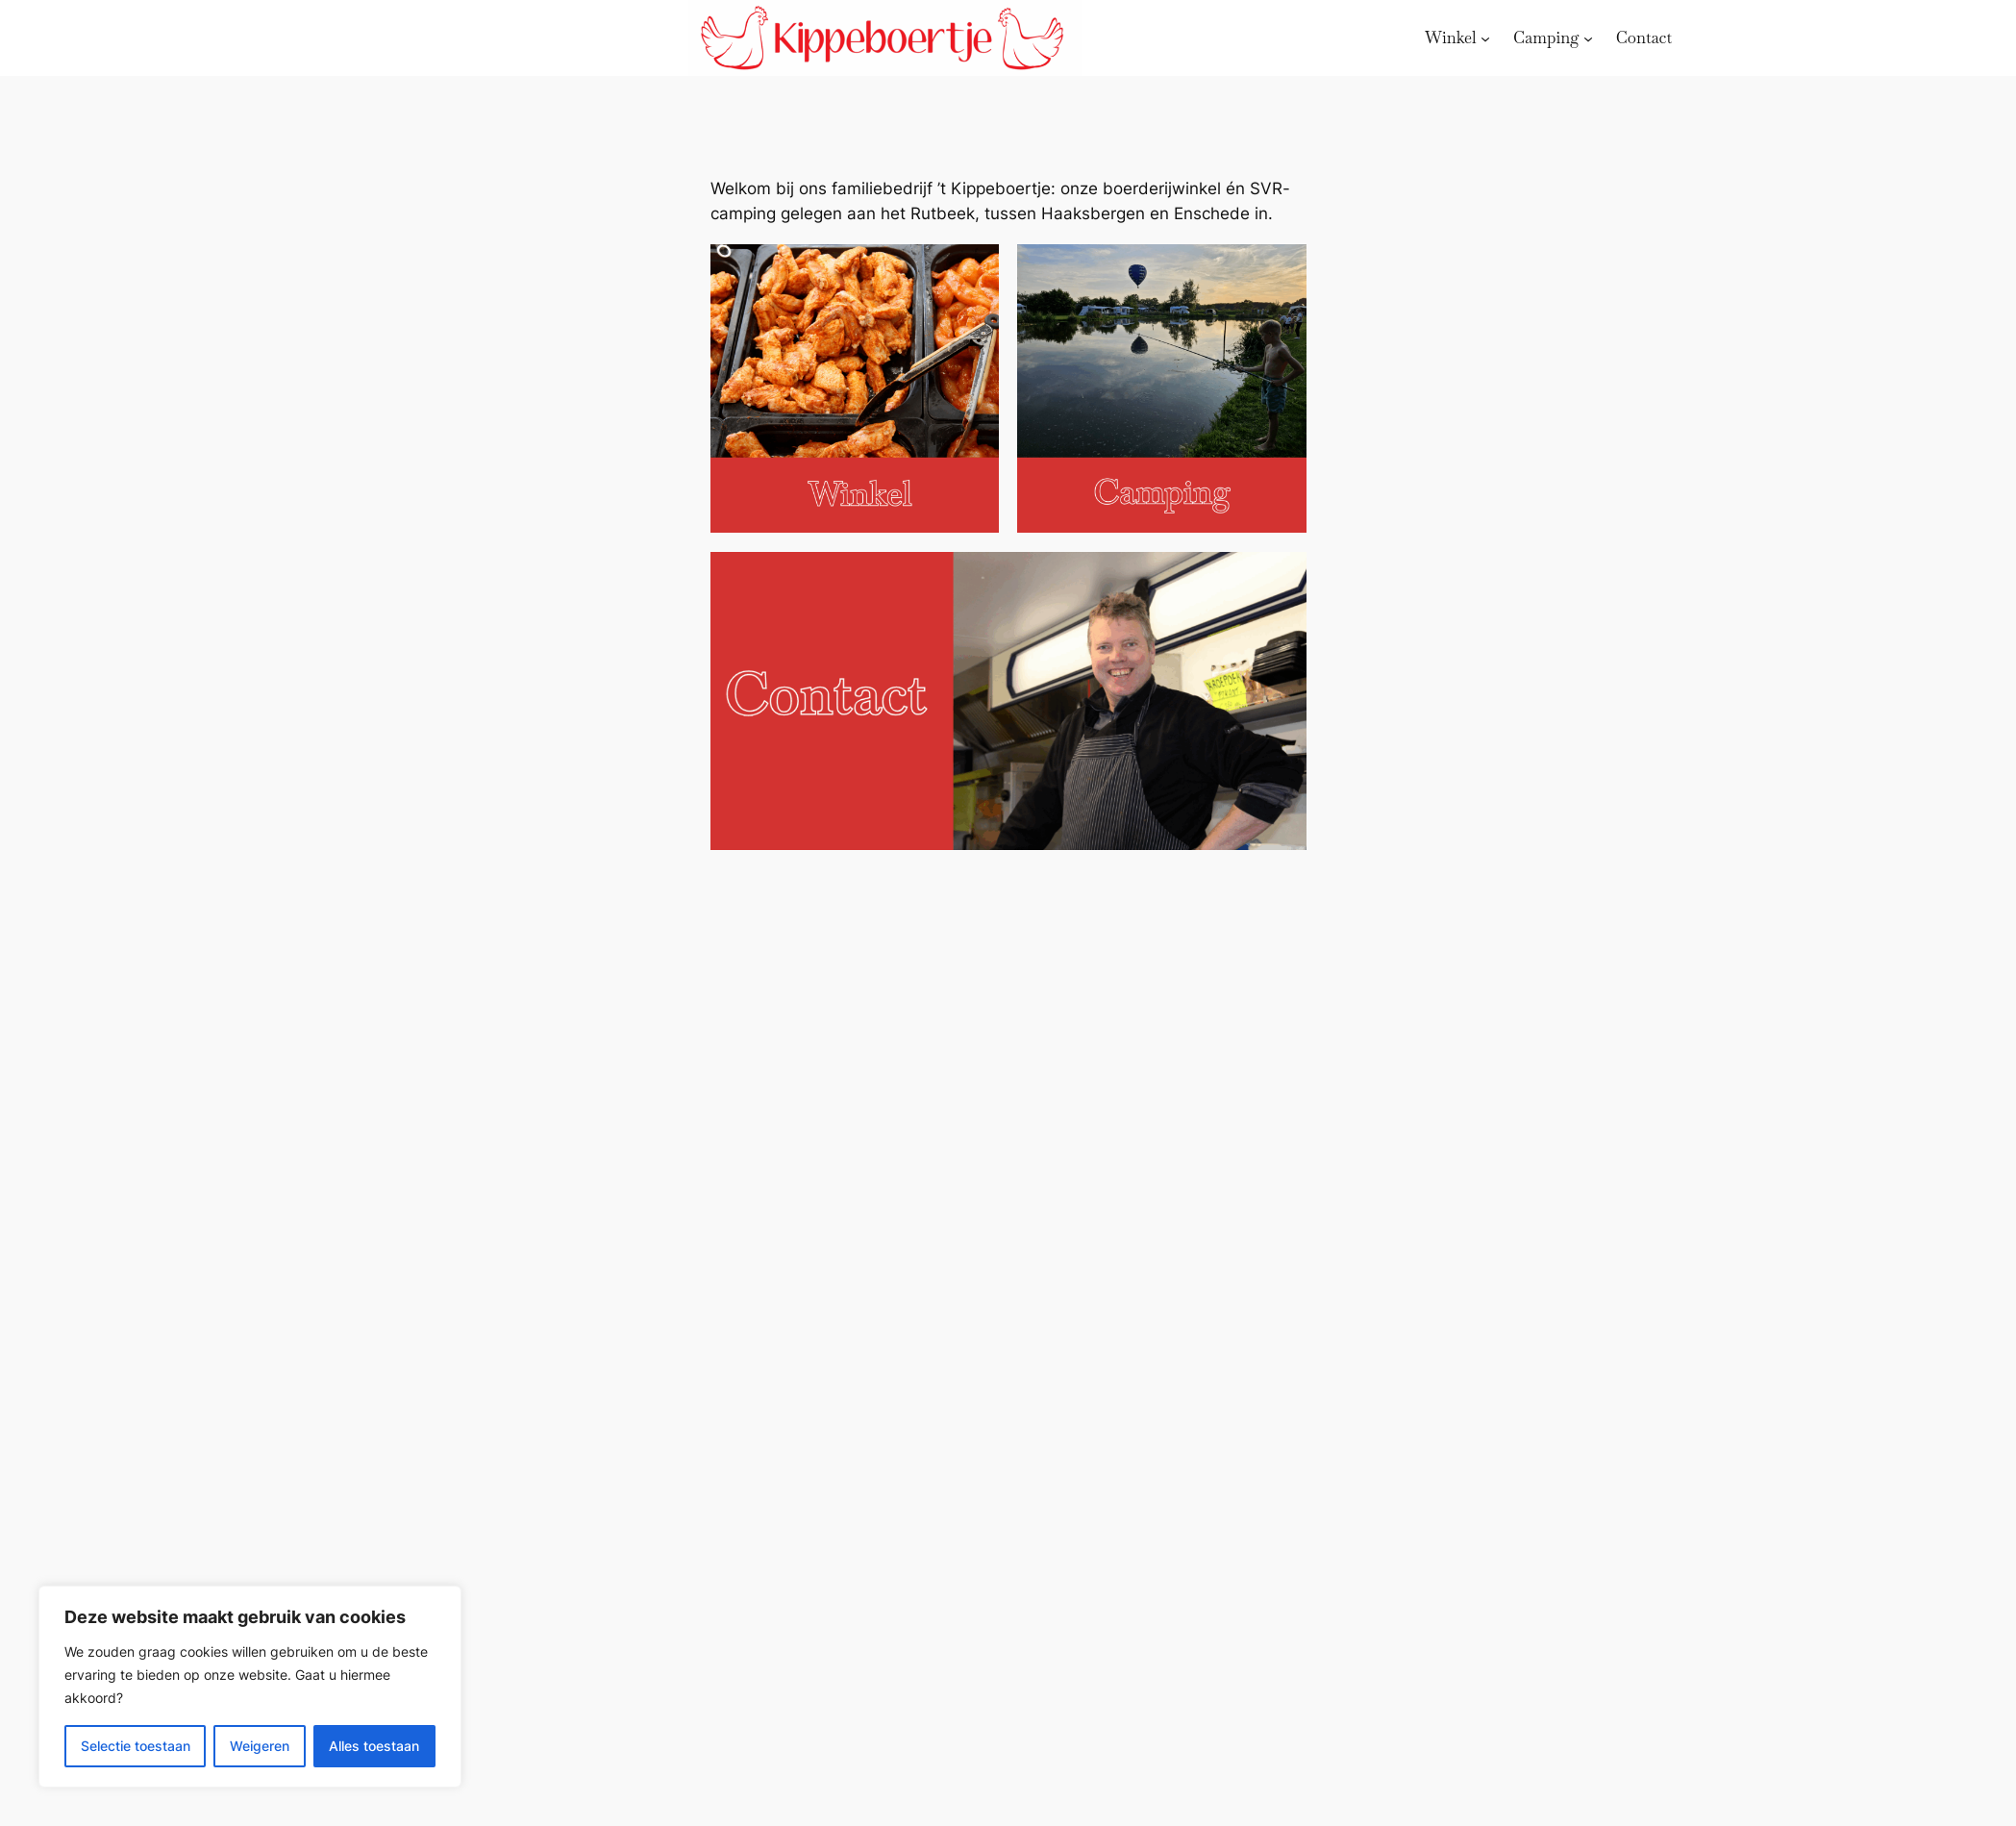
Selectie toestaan (135, 1746)
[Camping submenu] (1588, 37)
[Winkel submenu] (1485, 37)
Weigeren (259, 1746)
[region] (249, 1687)
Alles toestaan (374, 1746)
